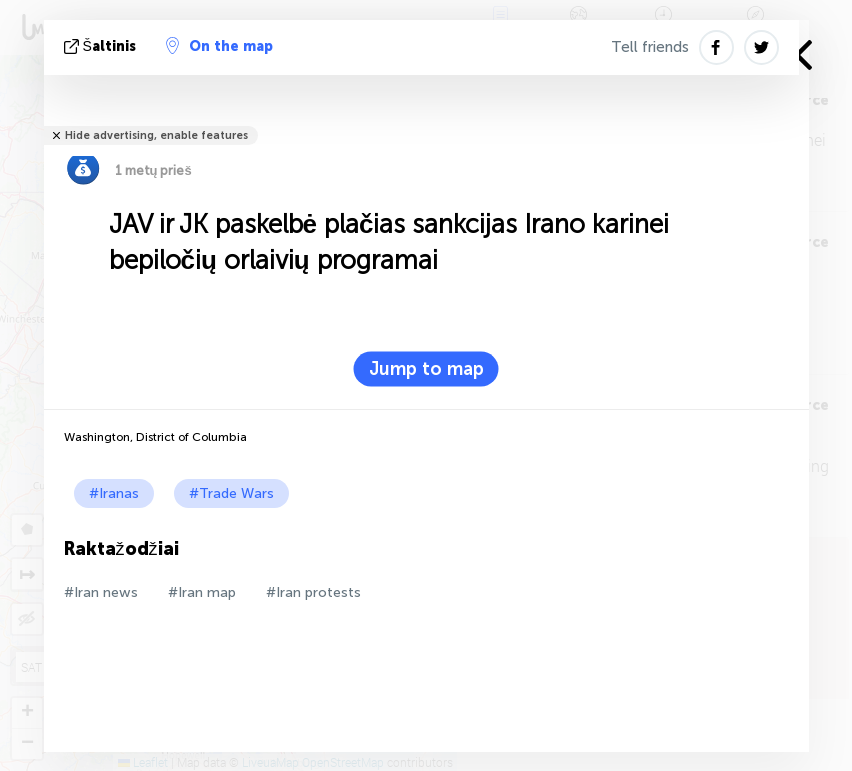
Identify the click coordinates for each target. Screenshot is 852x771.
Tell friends (650, 47)
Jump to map (426, 369)
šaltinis (102, 46)
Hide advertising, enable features (156, 135)
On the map (219, 46)
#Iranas (114, 493)
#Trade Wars (231, 493)
